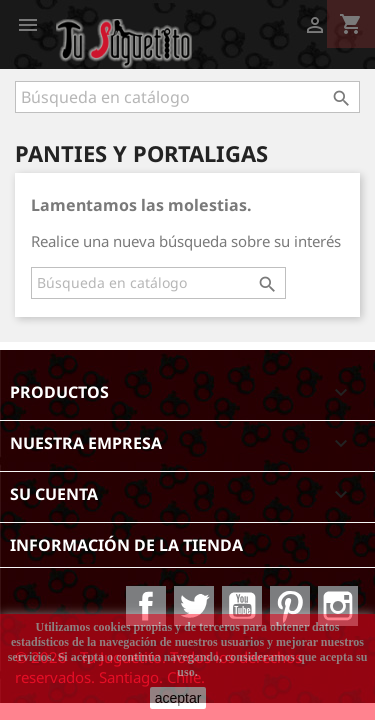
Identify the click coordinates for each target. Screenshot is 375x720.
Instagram (338, 606)
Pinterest (290, 606)
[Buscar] (187, 97)
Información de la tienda (126, 545)
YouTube (242, 606)
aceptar (178, 698)
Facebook (146, 606)
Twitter (194, 606)
